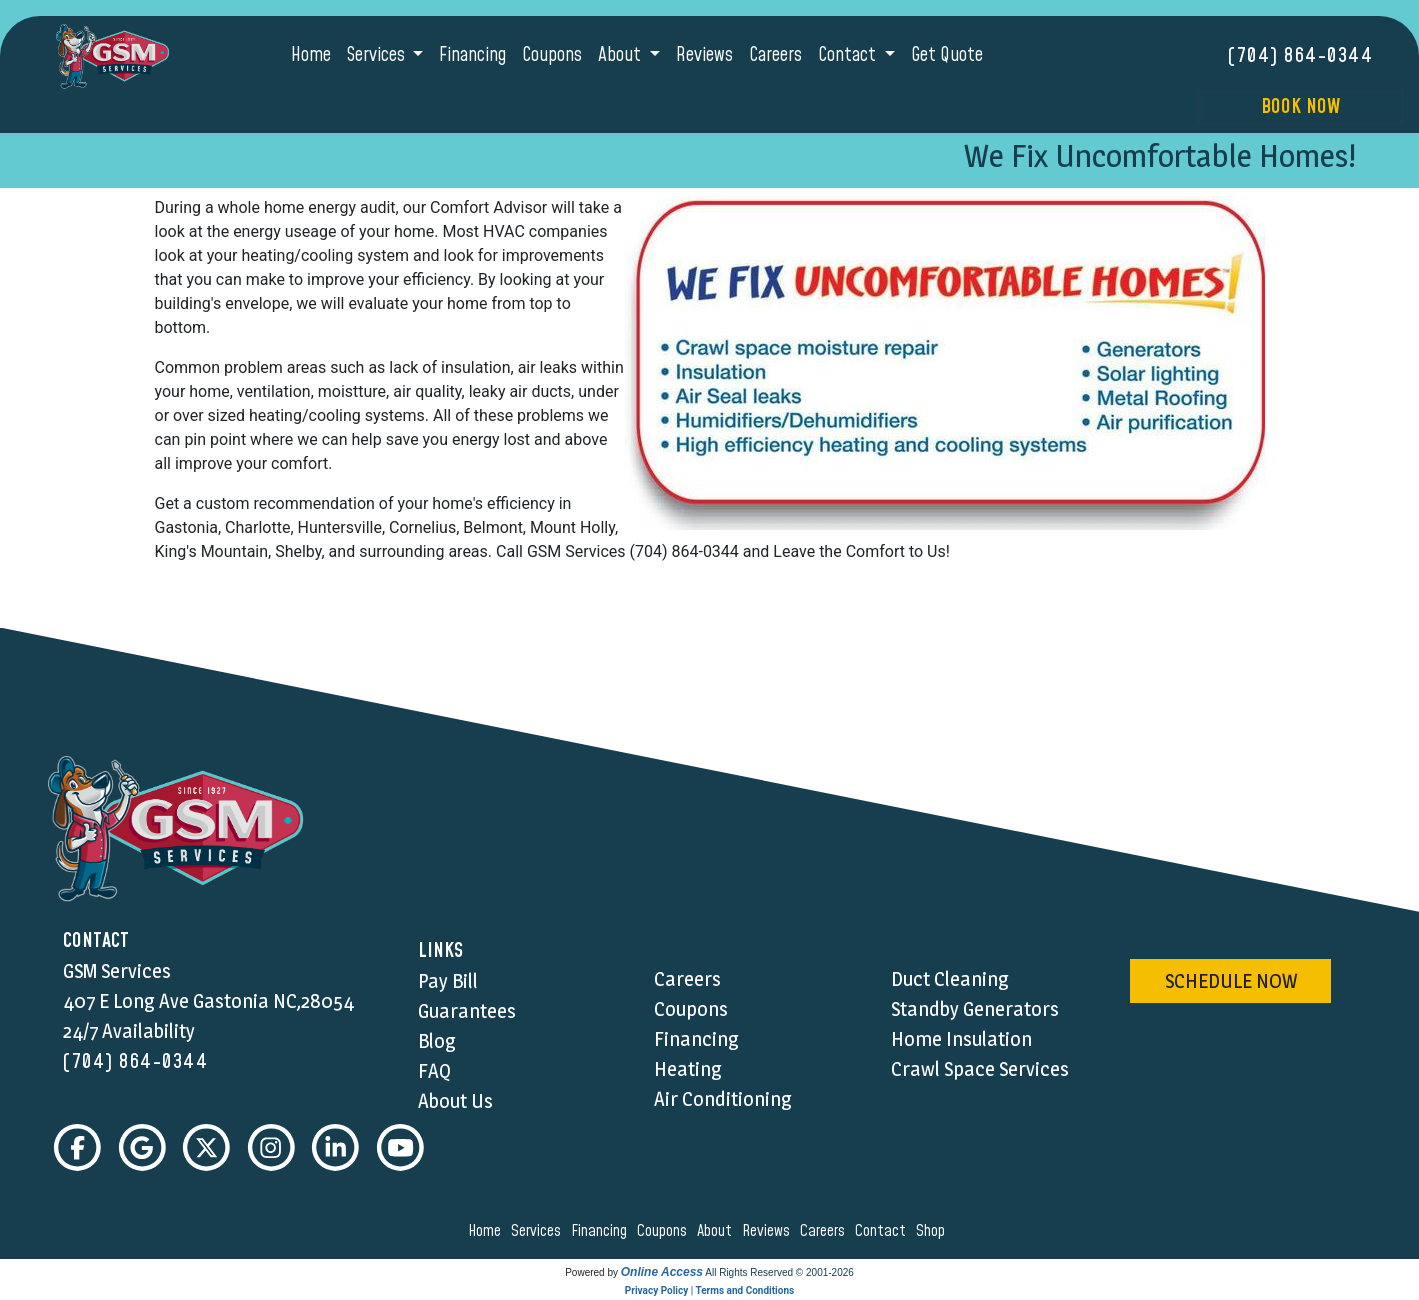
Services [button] (378, 55)
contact (883, 1232)
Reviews (704, 55)
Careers (775, 55)
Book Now (1300, 107)
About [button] (621, 55)
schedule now (1231, 981)
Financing (472, 55)
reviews (769, 1232)
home (487, 1232)
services (539, 1232)
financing (602, 1232)
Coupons (552, 55)
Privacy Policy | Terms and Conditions (709, 1291)
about (717, 1232)
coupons (665, 1232)
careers (825, 1232)
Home (311, 55)
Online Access (662, 1273)
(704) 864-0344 (1300, 56)
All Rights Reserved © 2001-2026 (779, 1273)
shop (933, 1232)
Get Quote (947, 55)
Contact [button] (849, 55)
